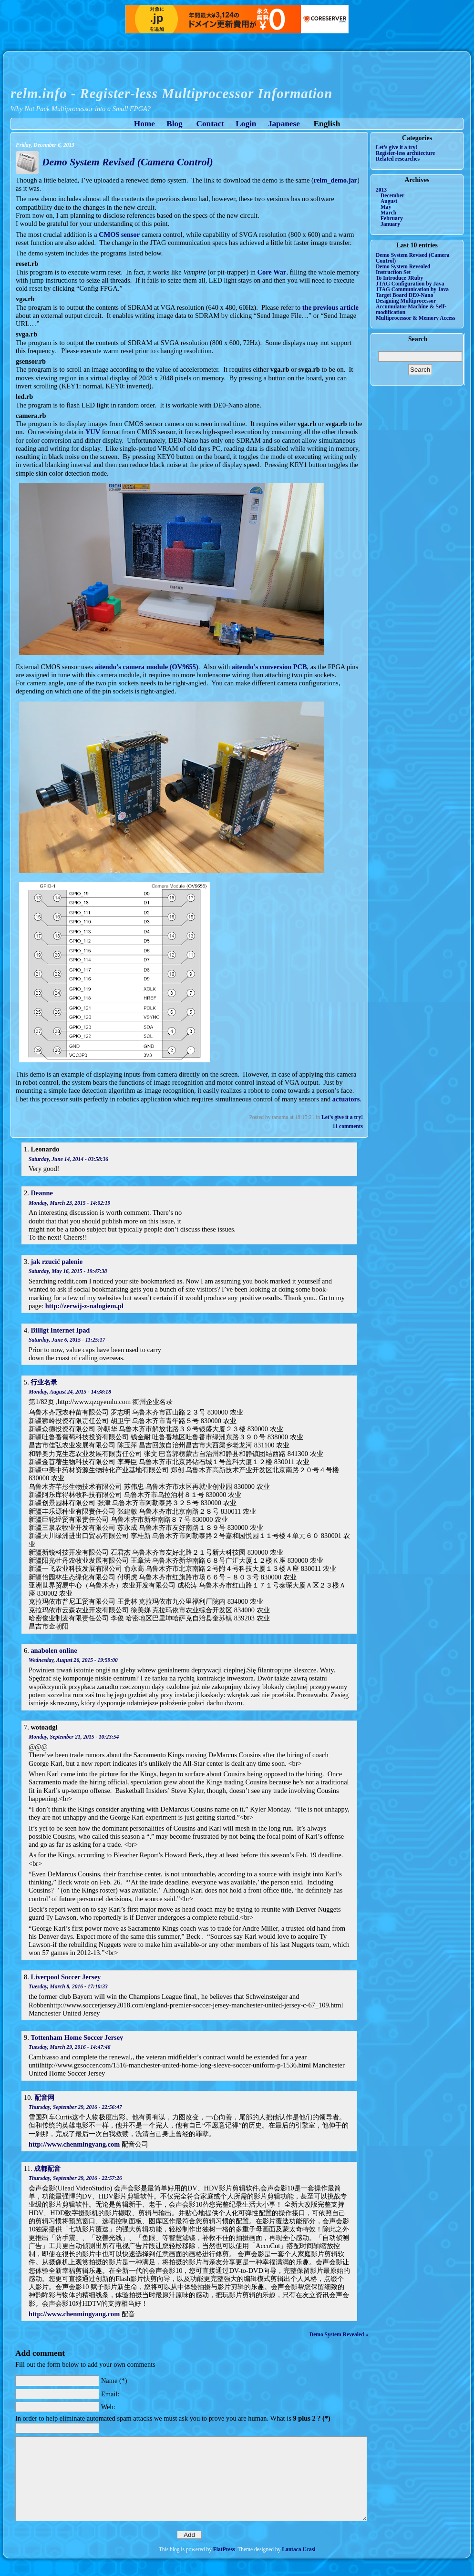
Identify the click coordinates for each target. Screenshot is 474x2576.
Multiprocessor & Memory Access (415, 318)
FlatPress (224, 2549)
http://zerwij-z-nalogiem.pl (84, 1306)
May (386, 207)
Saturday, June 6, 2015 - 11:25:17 (67, 1340)
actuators (346, 1099)
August (389, 201)
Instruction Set (393, 272)
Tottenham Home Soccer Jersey (77, 2037)
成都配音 (47, 2168)
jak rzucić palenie (56, 1261)
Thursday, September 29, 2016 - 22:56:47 (75, 2107)
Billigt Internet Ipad (60, 1330)
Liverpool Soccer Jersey (66, 1977)
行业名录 (44, 1382)
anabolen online (54, 1650)
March (388, 212)
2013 (381, 190)
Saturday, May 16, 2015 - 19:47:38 (68, 1271)
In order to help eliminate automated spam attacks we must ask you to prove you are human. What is (172, 2418)
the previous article (330, 307)
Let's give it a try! (342, 1117)
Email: (110, 2393)
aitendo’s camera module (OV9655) (146, 667)
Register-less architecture (405, 153)
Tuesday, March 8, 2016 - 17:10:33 (68, 1986)
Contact (210, 123)
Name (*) (114, 2380)
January (390, 224)
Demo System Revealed (403, 266)
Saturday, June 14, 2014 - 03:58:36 (68, 1159)
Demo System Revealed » (338, 2334)
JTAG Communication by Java (412, 289)
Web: (108, 2407)
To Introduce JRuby (399, 278)
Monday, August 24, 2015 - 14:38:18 (70, 1392)
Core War (272, 272)
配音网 (44, 2097)
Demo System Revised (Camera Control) (127, 162)
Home (144, 123)
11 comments (347, 1126)
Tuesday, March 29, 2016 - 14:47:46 (70, 2047)
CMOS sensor (119, 234)
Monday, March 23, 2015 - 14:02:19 (69, 1203)
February (392, 218)
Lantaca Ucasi (298, 2549)
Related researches (398, 159)
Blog (174, 123)
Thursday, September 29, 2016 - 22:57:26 (75, 2178)
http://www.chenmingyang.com (74, 2144)
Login (246, 123)
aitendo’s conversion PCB (269, 667)
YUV (92, 432)
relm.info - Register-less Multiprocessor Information (171, 93)
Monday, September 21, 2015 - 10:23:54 (74, 1737)
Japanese (284, 123)
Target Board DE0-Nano (404, 295)
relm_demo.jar (335, 180)
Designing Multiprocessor (406, 301)
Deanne (41, 1193)
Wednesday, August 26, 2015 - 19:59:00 (73, 1660)
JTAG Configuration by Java (410, 283)
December (392, 195)
